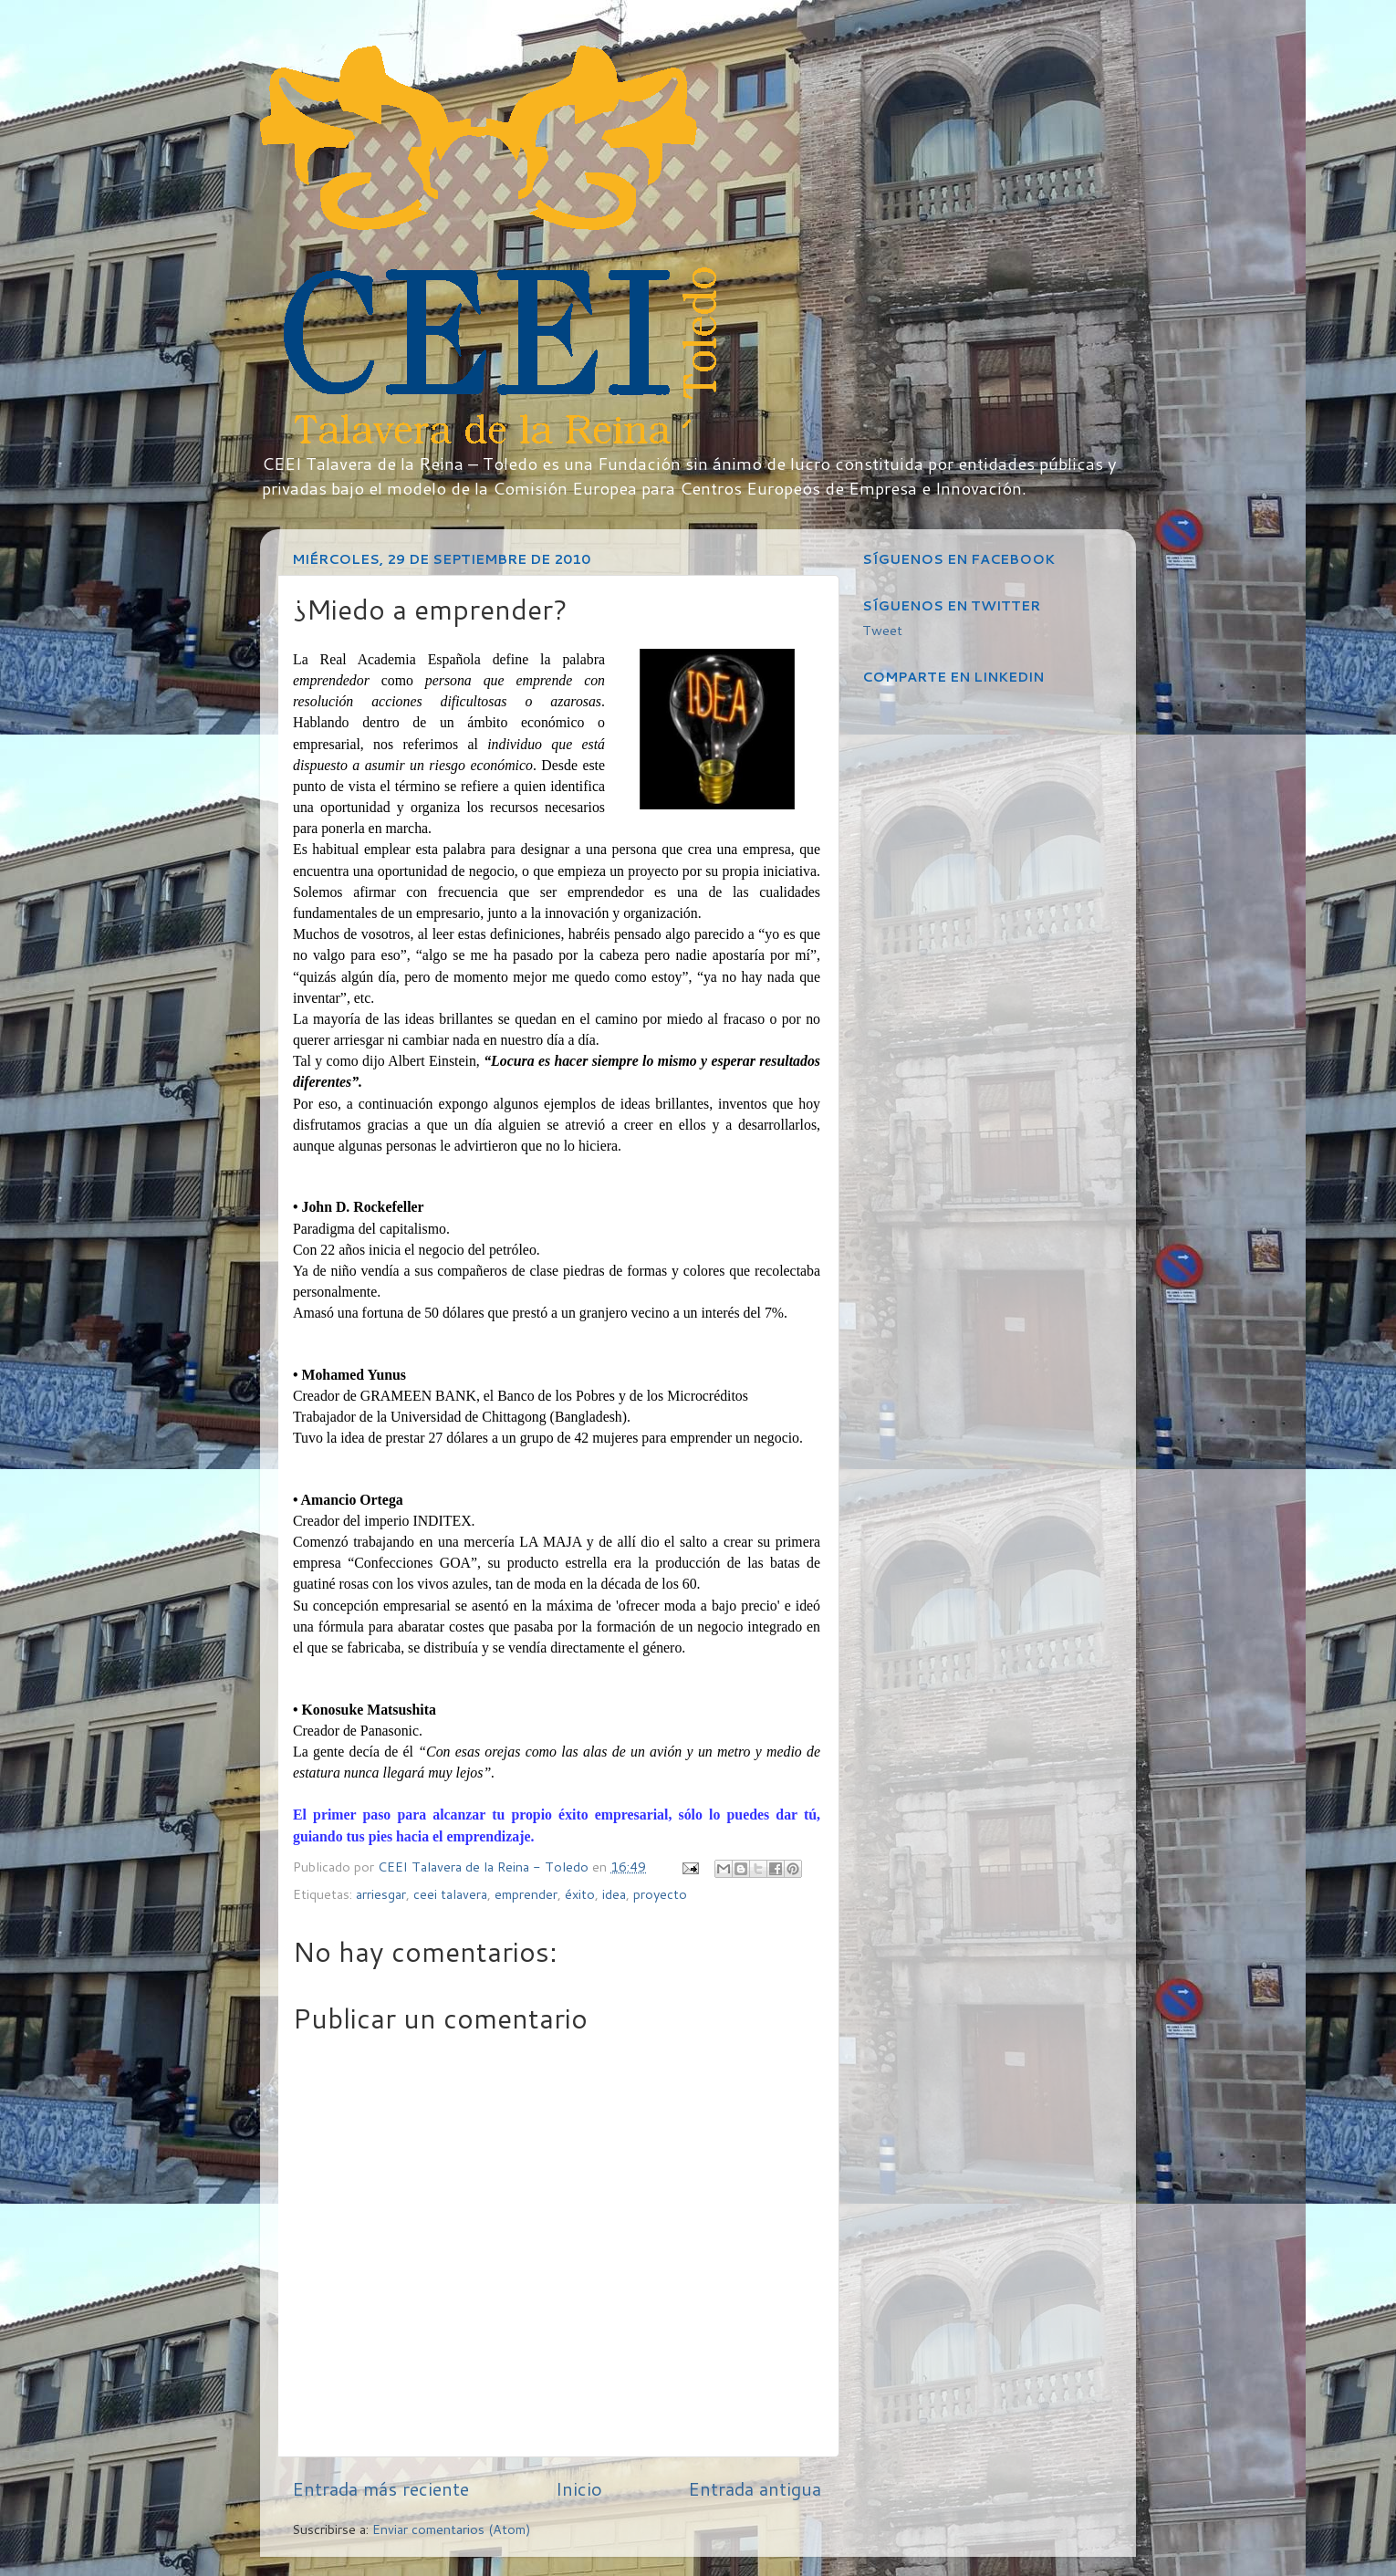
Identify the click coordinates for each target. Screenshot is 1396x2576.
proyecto (660, 1893)
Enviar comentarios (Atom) (451, 2529)
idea (614, 1893)
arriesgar (381, 1893)
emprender (526, 1893)
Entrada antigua (754, 2488)
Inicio (579, 2488)
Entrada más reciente (380, 2488)
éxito (580, 1893)
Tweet (882, 630)
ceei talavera (450, 1893)
